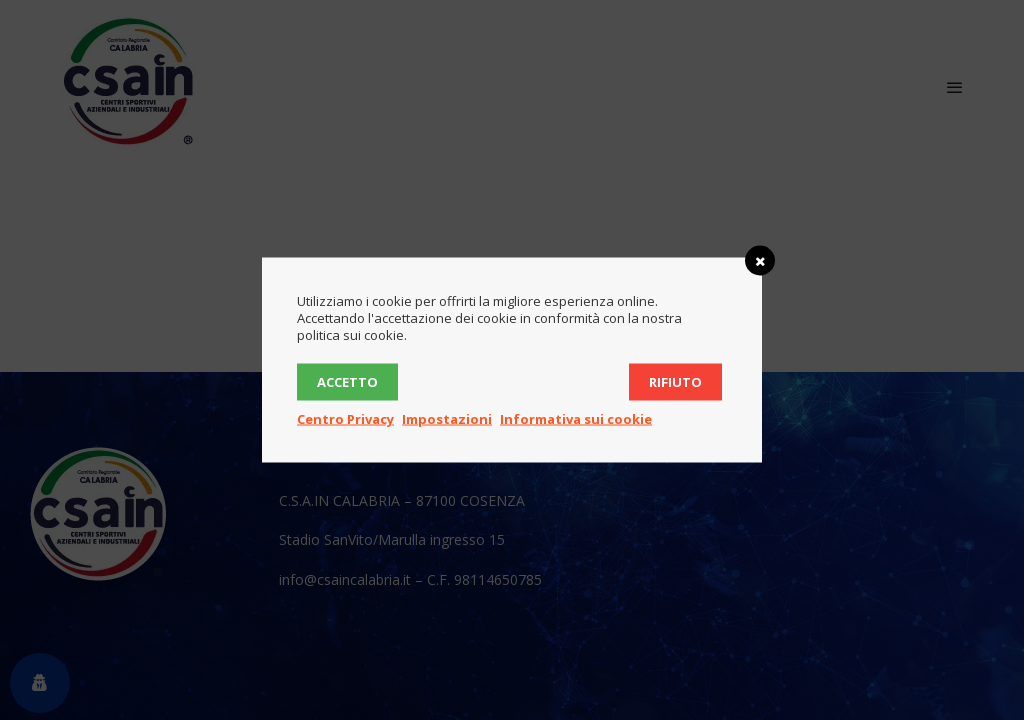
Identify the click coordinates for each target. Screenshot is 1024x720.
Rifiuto (675, 382)
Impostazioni (447, 419)
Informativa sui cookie (576, 419)
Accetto (347, 382)
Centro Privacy (345, 419)
